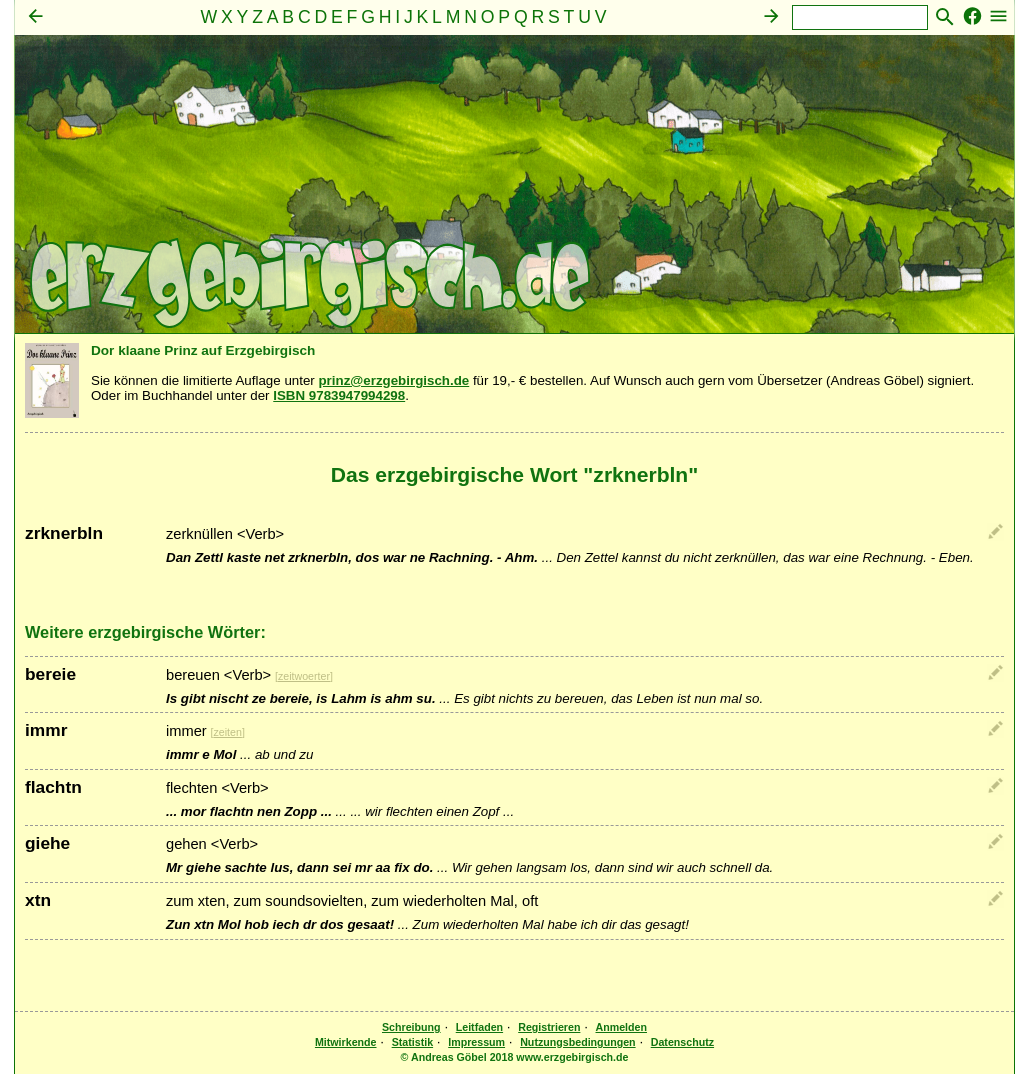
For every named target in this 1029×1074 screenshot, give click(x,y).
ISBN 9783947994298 (339, 395)
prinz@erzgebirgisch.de (393, 380)
